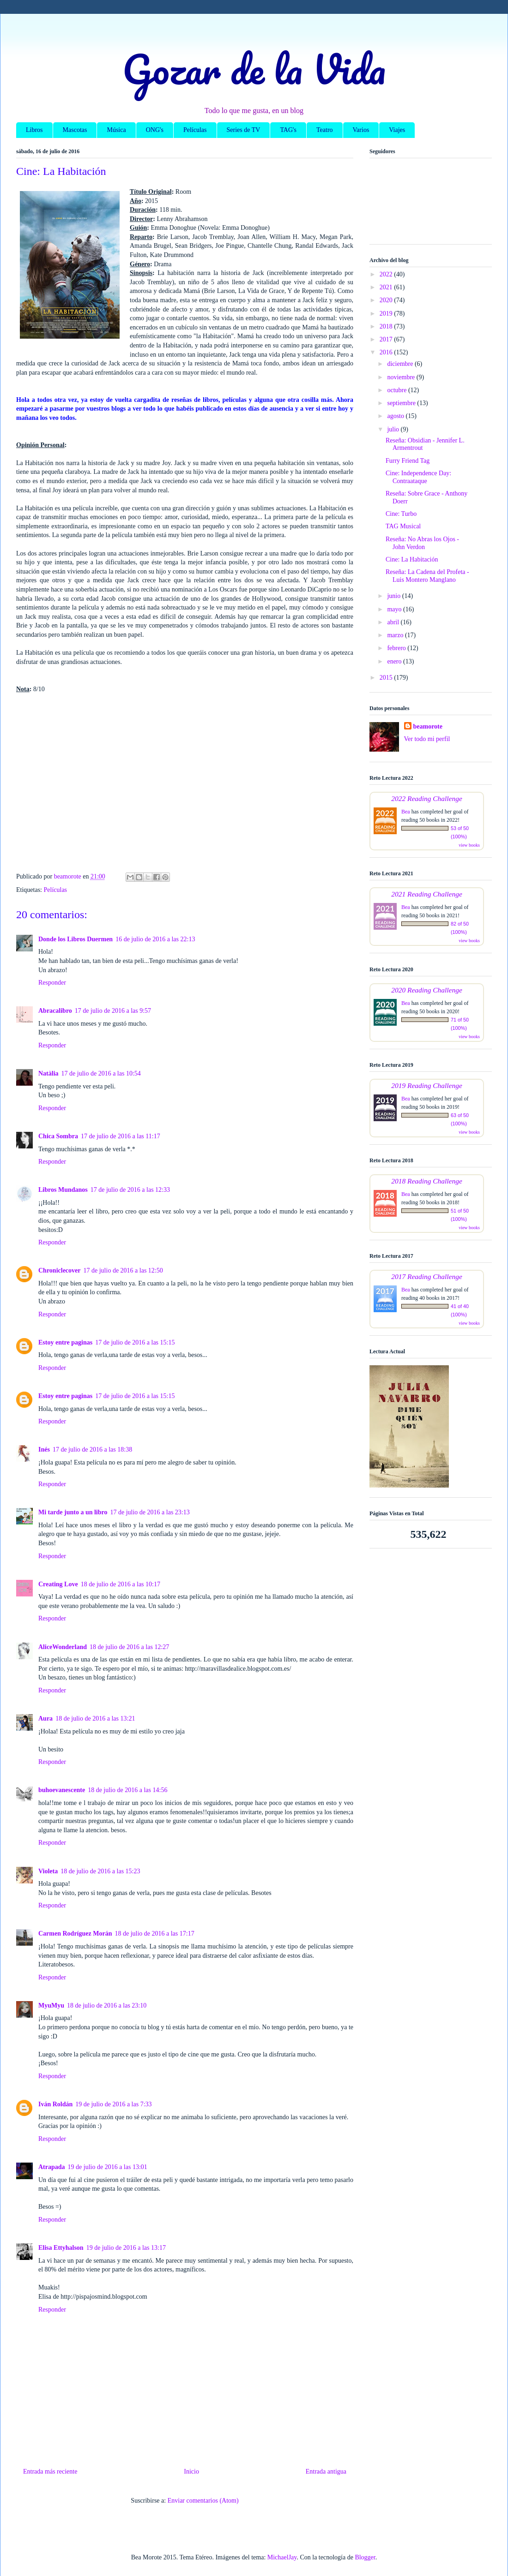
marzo (396, 635)
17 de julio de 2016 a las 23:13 (149, 1512)
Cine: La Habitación (412, 559)
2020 (387, 300)
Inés (44, 1449)
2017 (387, 339)
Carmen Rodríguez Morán (75, 1933)
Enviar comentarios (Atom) (203, 2500)
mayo (395, 609)
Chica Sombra (58, 1136)
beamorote (428, 726)
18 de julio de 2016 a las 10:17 (120, 1584)
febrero (397, 648)
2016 (387, 352)
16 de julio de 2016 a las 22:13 (155, 939)
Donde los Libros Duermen (75, 939)
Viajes (397, 129)
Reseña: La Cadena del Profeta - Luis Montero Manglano (427, 575)
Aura (45, 1718)
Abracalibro (55, 1010)
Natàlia (48, 1073)
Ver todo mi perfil (427, 738)
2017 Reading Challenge (426, 1276)
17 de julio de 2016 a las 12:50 (123, 1270)
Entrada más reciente (50, 2471)
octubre (397, 390)
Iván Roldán (55, 2104)
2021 (387, 287)
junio (394, 595)
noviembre (401, 377)
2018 (387, 326)
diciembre (400, 363)
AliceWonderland (62, 1647)
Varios (361, 129)
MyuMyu (51, 2005)
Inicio (191, 2471)
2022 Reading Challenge (426, 798)
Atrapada (51, 2167)
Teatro (324, 129)
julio (393, 429)
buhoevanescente (61, 1790)
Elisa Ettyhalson (61, 2247)
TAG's (288, 129)
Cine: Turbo (401, 513)
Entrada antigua (326, 2471)
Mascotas (75, 129)
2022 (387, 274)
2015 (387, 677)
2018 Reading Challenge (426, 1181)
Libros (34, 129)
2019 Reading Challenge (426, 1085)
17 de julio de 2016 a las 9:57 (113, 1010)
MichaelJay (282, 2557)
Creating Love (58, 1584)
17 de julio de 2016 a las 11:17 (120, 1136)
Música (116, 129)
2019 (387, 313)
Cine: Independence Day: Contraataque (418, 477)
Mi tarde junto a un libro (72, 1512)
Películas (195, 129)
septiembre (402, 403)
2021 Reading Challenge (426, 894)
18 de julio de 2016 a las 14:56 (127, 1790)
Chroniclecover (59, 1270)
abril (393, 622)
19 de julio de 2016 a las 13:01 (107, 2167)
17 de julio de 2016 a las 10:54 (101, 1073)
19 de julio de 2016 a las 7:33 (113, 2104)
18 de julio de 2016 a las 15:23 (100, 1871)
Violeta (48, 1871)
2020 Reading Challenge (426, 990)
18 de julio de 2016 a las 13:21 (95, 1718)
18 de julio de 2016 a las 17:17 (154, 1933)
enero (395, 661)
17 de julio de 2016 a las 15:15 (135, 1342)
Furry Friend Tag (407, 460)
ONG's (154, 129)
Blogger (365, 2557)
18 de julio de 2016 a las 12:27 (129, 1647)
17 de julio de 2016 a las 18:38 (92, 1449)
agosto (396, 415)
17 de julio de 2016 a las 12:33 (130, 1189)
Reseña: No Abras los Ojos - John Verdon (422, 543)
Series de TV (243, 129)
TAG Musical (403, 526)
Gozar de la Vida (254, 68)
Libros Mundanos (63, 1189)
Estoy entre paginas (65, 1342)
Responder (52, 982)
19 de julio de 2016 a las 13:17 (126, 2247)
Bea (405, 811)
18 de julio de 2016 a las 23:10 (106, 2005)
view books (469, 845)
